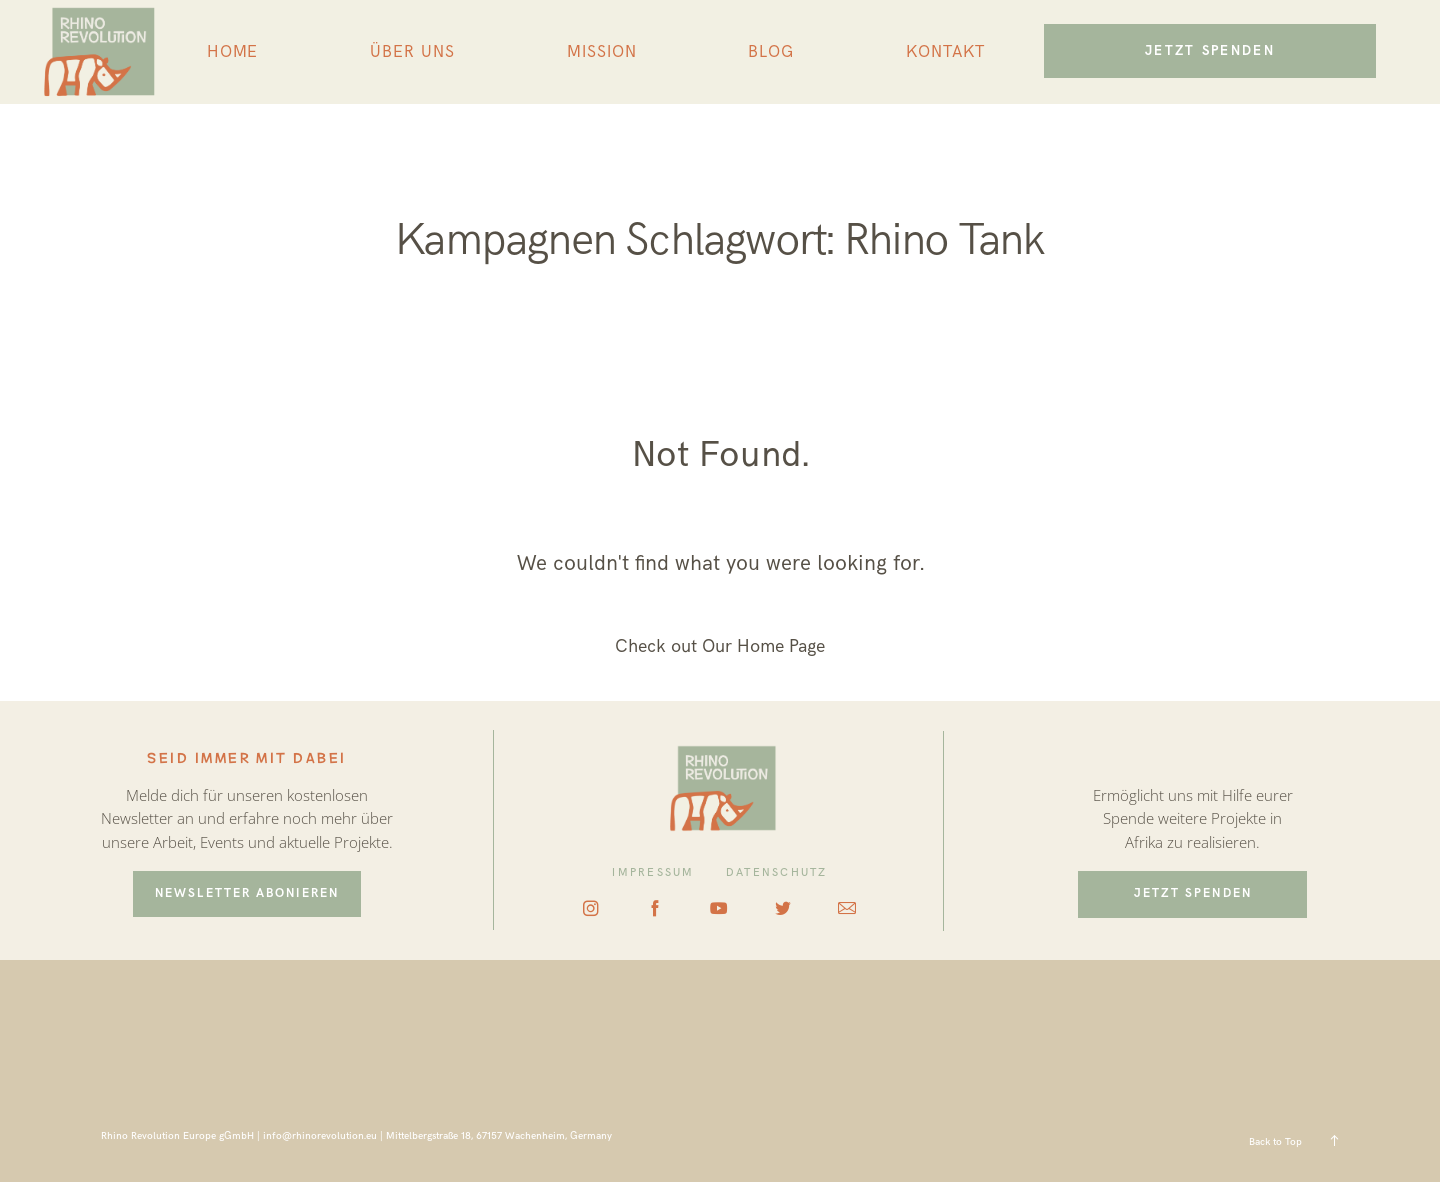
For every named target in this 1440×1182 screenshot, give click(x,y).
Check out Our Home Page (720, 646)
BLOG (771, 52)
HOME (233, 52)
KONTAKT (945, 52)
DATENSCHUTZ (777, 872)
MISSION (602, 52)
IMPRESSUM (653, 872)
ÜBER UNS (412, 52)
